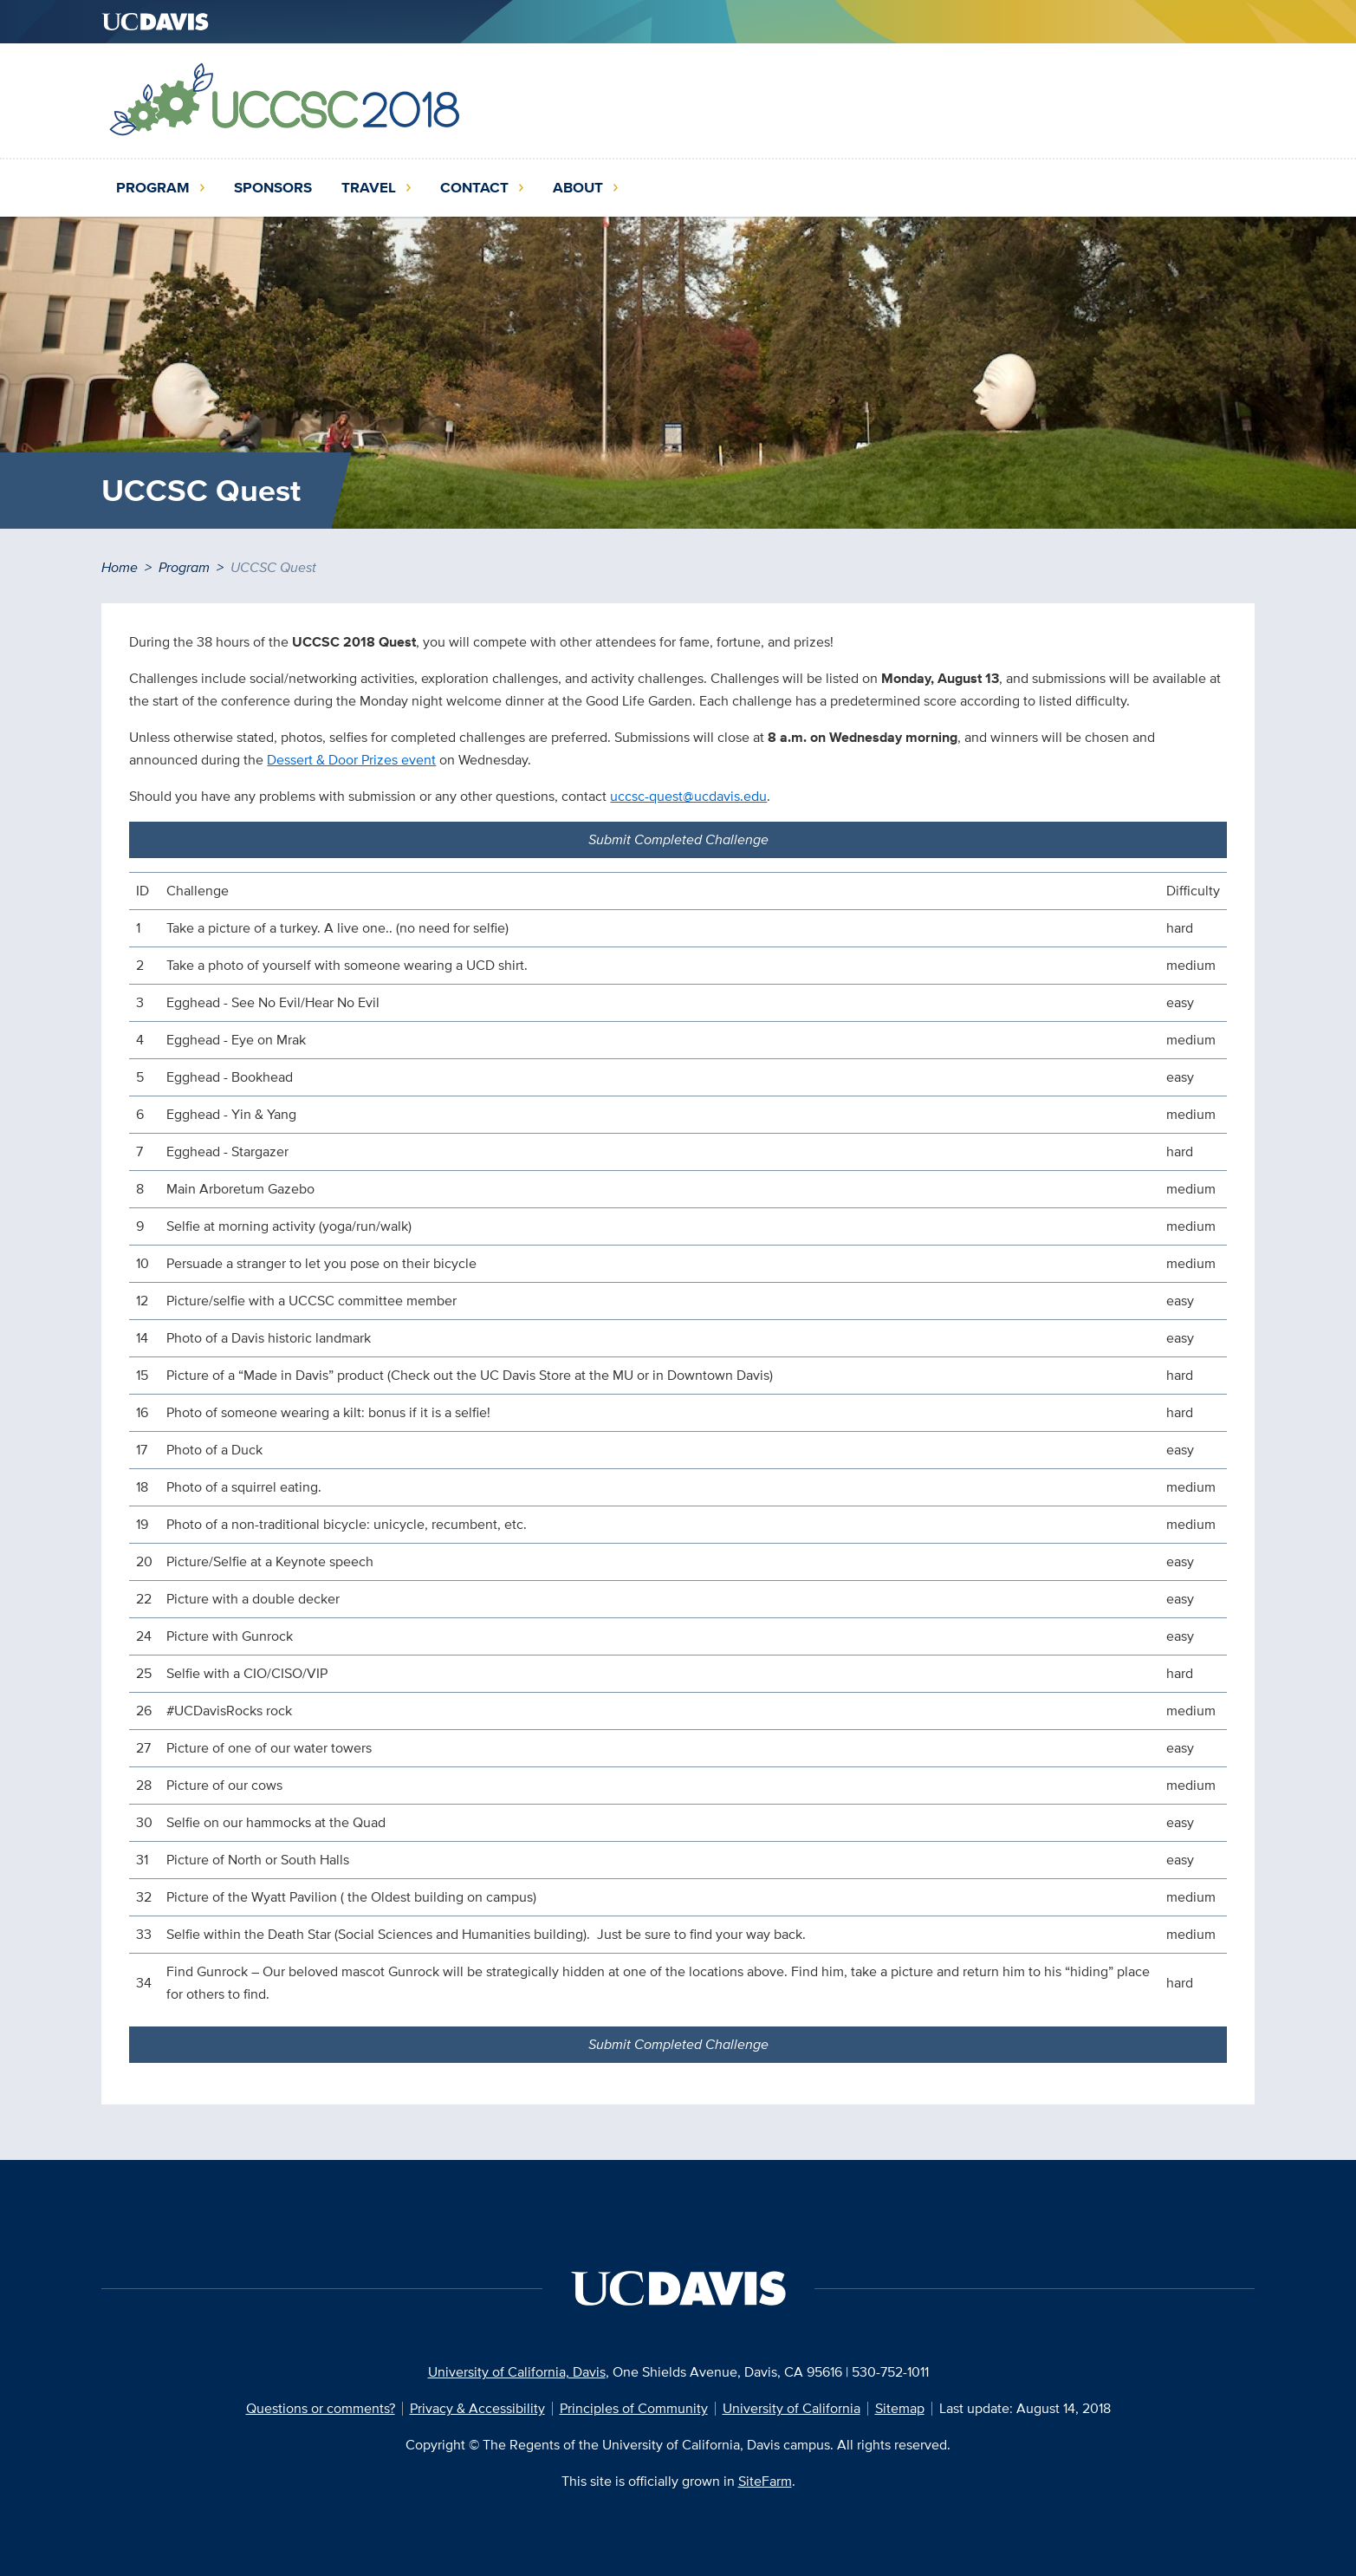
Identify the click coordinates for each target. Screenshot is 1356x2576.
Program (153, 187)
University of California (791, 2408)
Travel (368, 187)
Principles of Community (634, 2408)
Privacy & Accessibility (477, 2408)
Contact (474, 187)
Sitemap (900, 2408)
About (578, 187)
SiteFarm (765, 2481)
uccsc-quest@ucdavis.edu (688, 796)
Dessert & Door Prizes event (351, 760)
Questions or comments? (320, 2408)
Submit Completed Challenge (678, 839)
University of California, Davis (517, 2372)
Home (119, 567)
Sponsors (273, 187)
